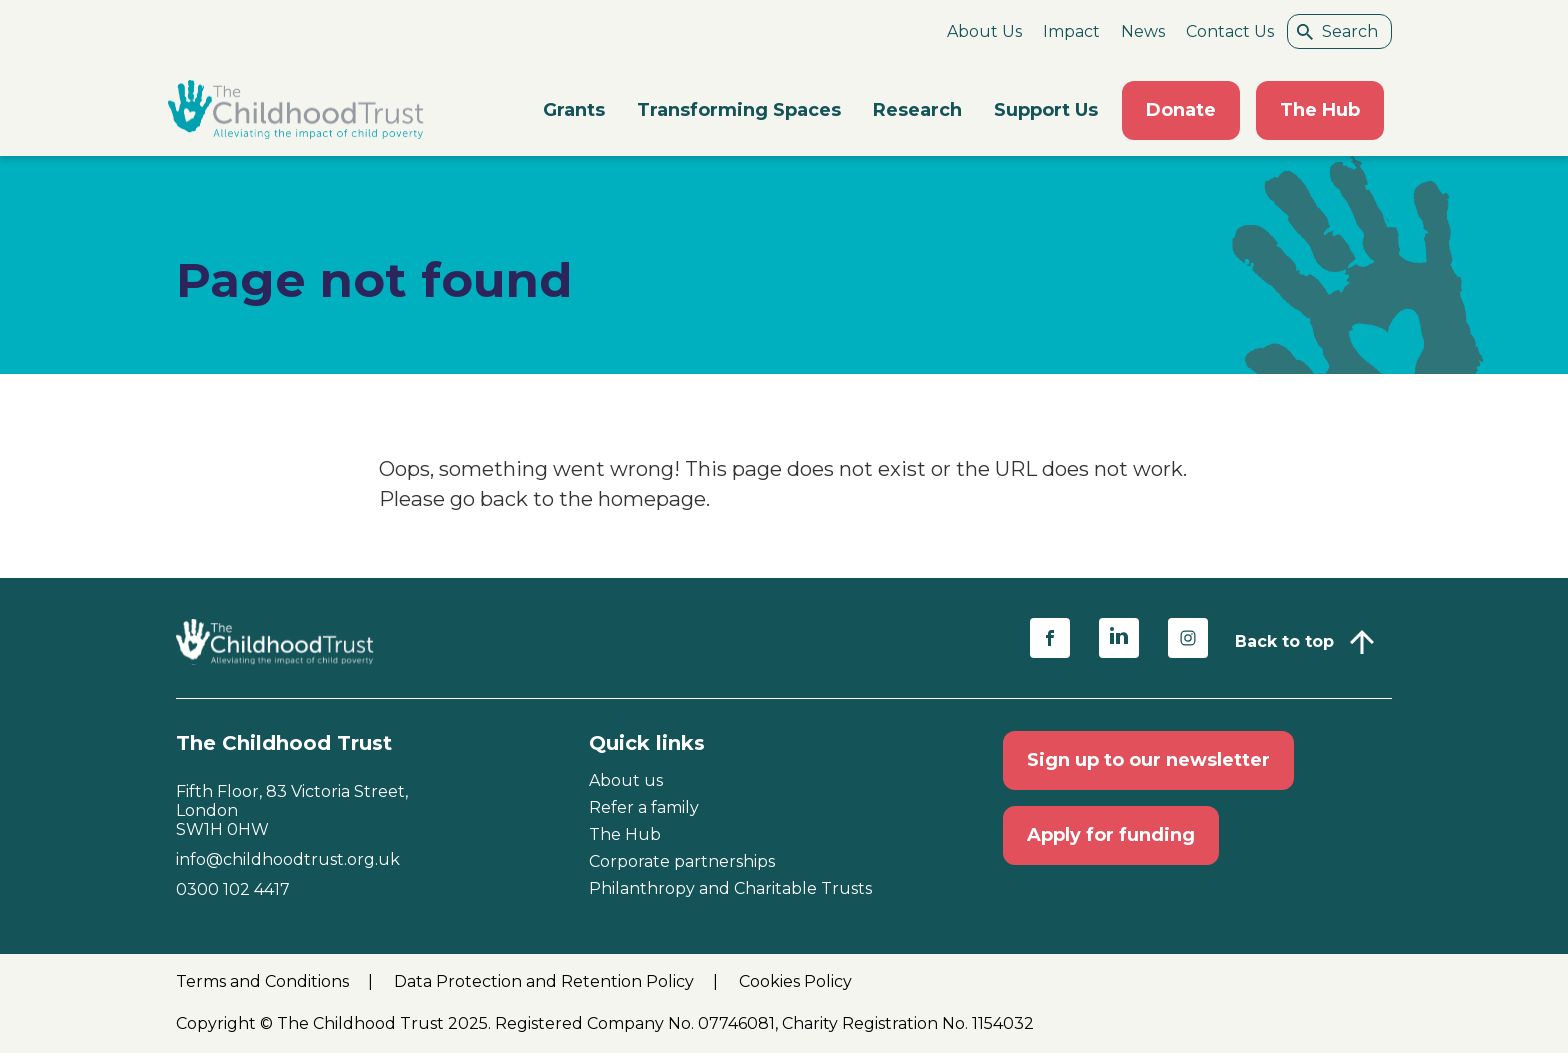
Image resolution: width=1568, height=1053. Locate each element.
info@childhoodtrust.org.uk (288, 859)
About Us (984, 31)
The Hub (1320, 110)
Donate (1181, 110)
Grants (574, 110)
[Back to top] (1304, 642)
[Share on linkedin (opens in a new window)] (1119, 638)
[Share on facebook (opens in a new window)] (1050, 638)
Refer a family (644, 807)
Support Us (1046, 110)
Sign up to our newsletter (1148, 760)
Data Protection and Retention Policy (546, 981)
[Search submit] (1305, 31)
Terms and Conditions (264, 981)
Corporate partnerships (682, 861)
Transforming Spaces (739, 110)
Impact (1071, 31)
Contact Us (1230, 31)
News (1143, 31)
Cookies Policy (795, 981)
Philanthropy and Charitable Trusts (730, 888)
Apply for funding (1111, 835)
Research (917, 110)
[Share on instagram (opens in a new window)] (1188, 638)
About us (626, 780)
